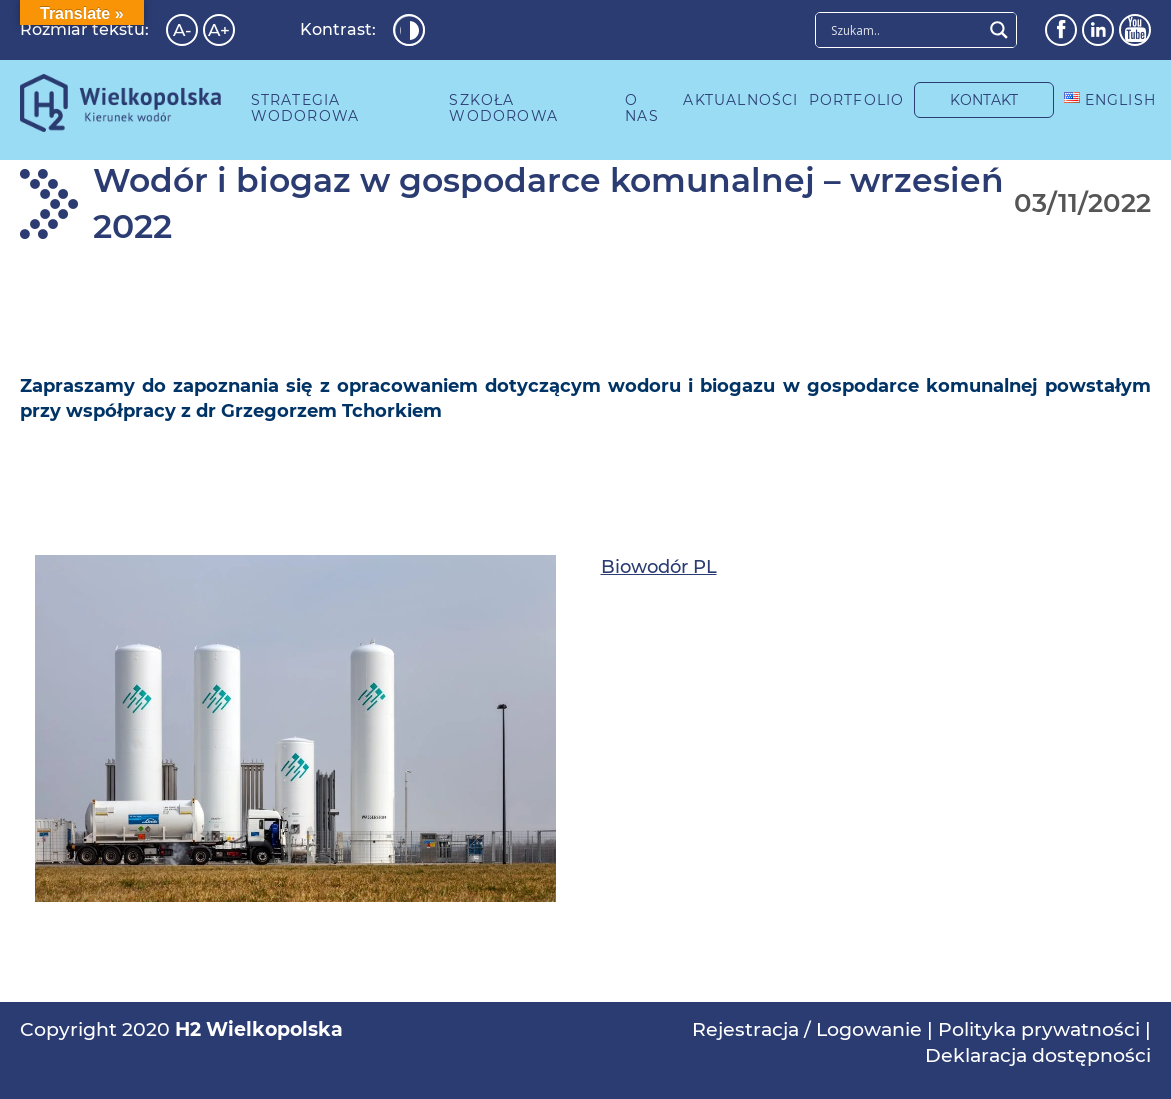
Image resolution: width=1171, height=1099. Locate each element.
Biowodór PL (659, 567)
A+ (219, 30)
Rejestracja (745, 1029)
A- (182, 30)
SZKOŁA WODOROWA (503, 108)
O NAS (642, 108)
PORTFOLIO (857, 100)
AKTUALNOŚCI (740, 100)
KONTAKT (984, 100)
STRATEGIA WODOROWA (305, 108)
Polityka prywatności (1039, 1029)
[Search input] (904, 30)
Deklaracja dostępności (1038, 1055)
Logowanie (869, 1029)
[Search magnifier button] (999, 30)
